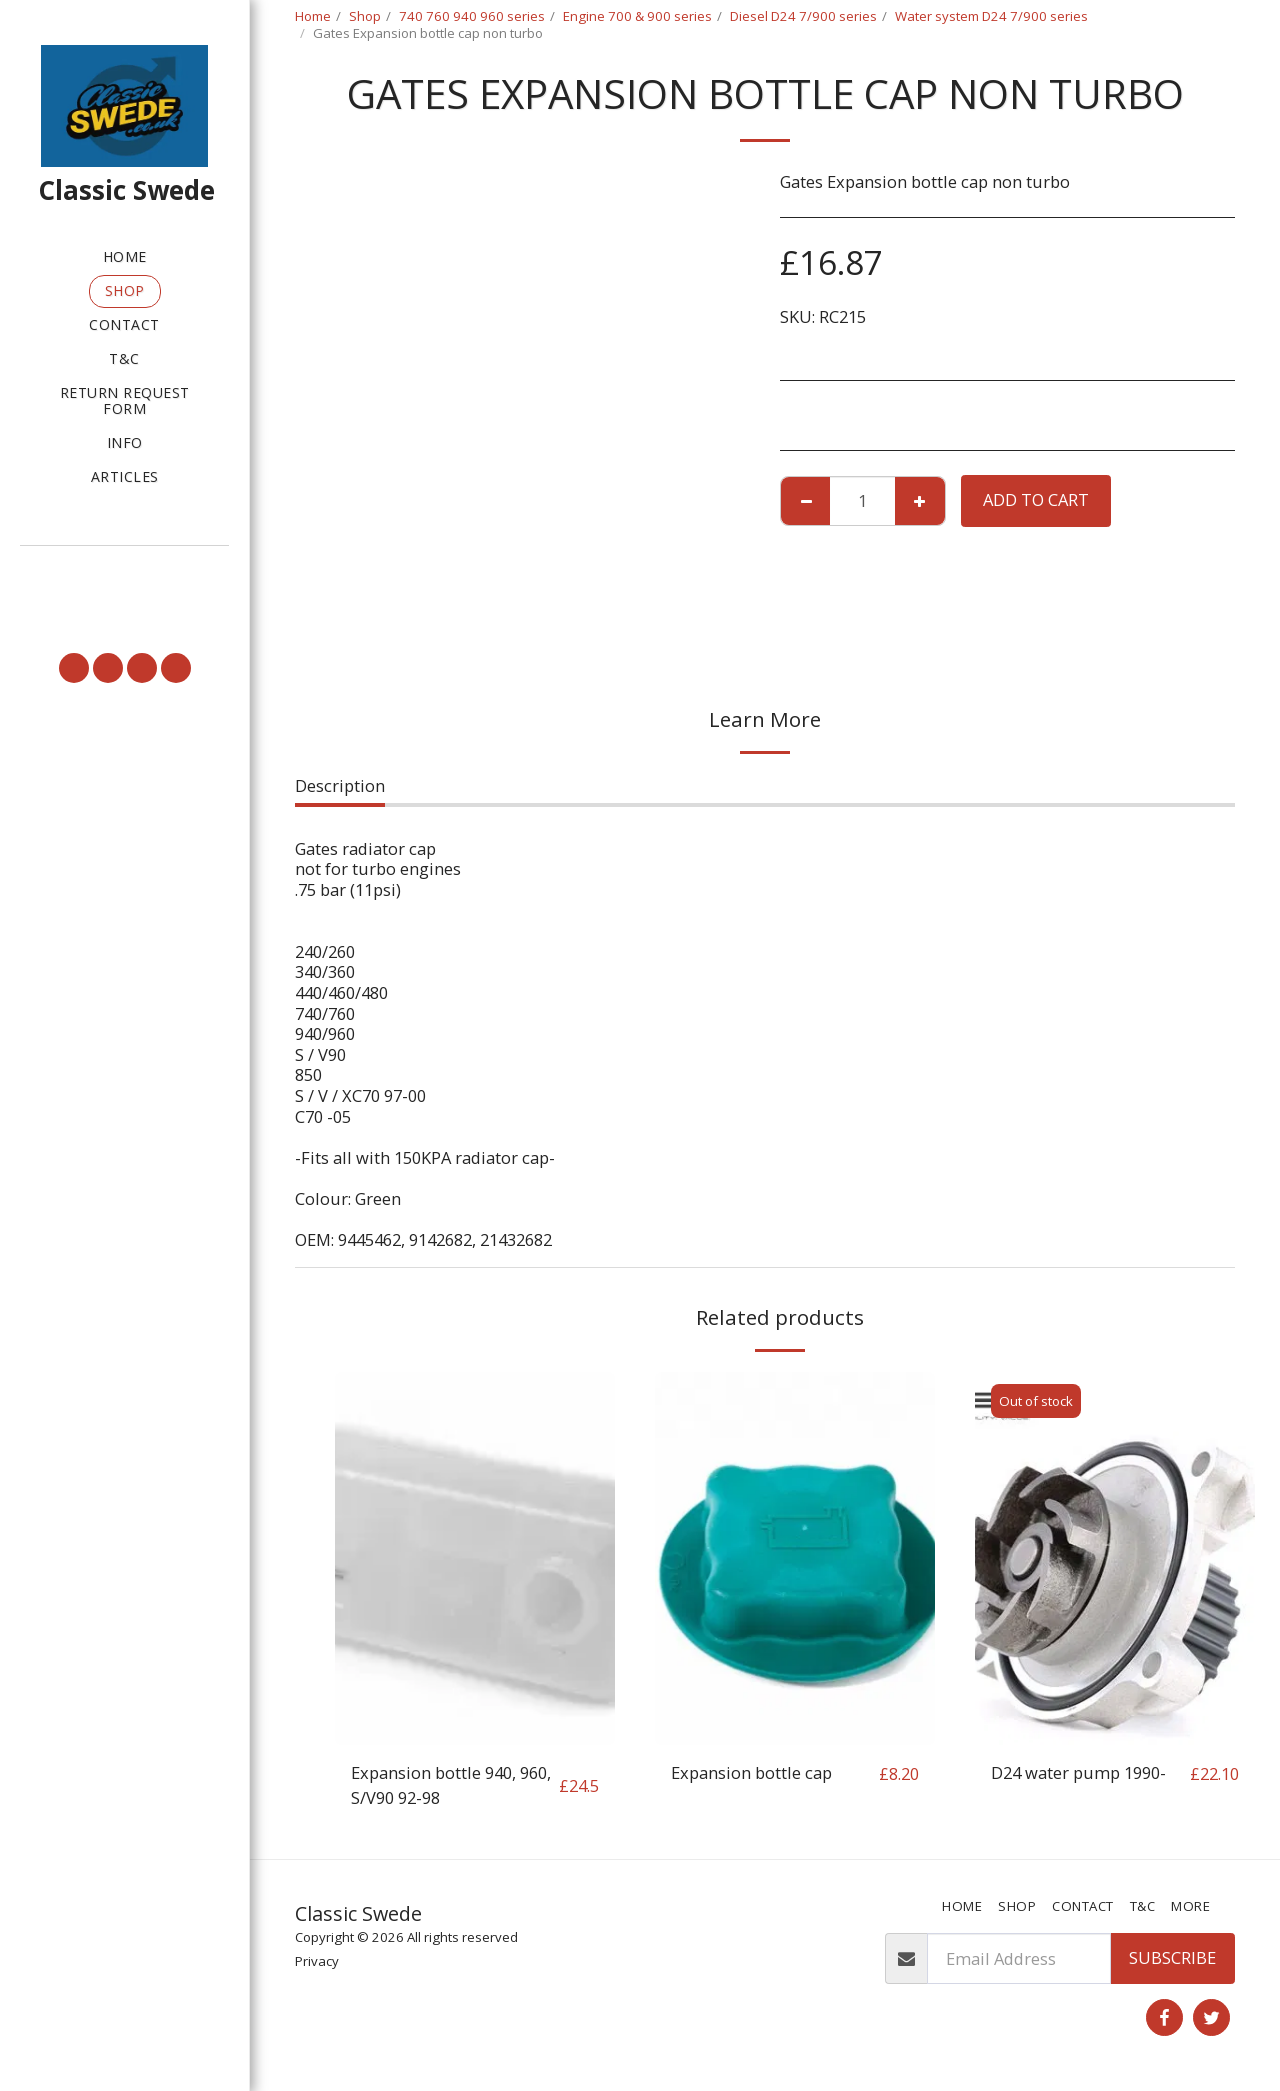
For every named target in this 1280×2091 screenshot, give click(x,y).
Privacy (317, 1961)
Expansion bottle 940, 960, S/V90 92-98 (451, 1785)
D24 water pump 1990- (1078, 1772)
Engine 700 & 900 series (637, 16)
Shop (365, 16)
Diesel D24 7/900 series (803, 16)
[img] (475, 1558)
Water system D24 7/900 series (991, 16)
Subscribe (1172, 1957)
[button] (124, 574)
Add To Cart (1036, 499)
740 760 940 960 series (472, 16)
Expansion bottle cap (751, 1772)
